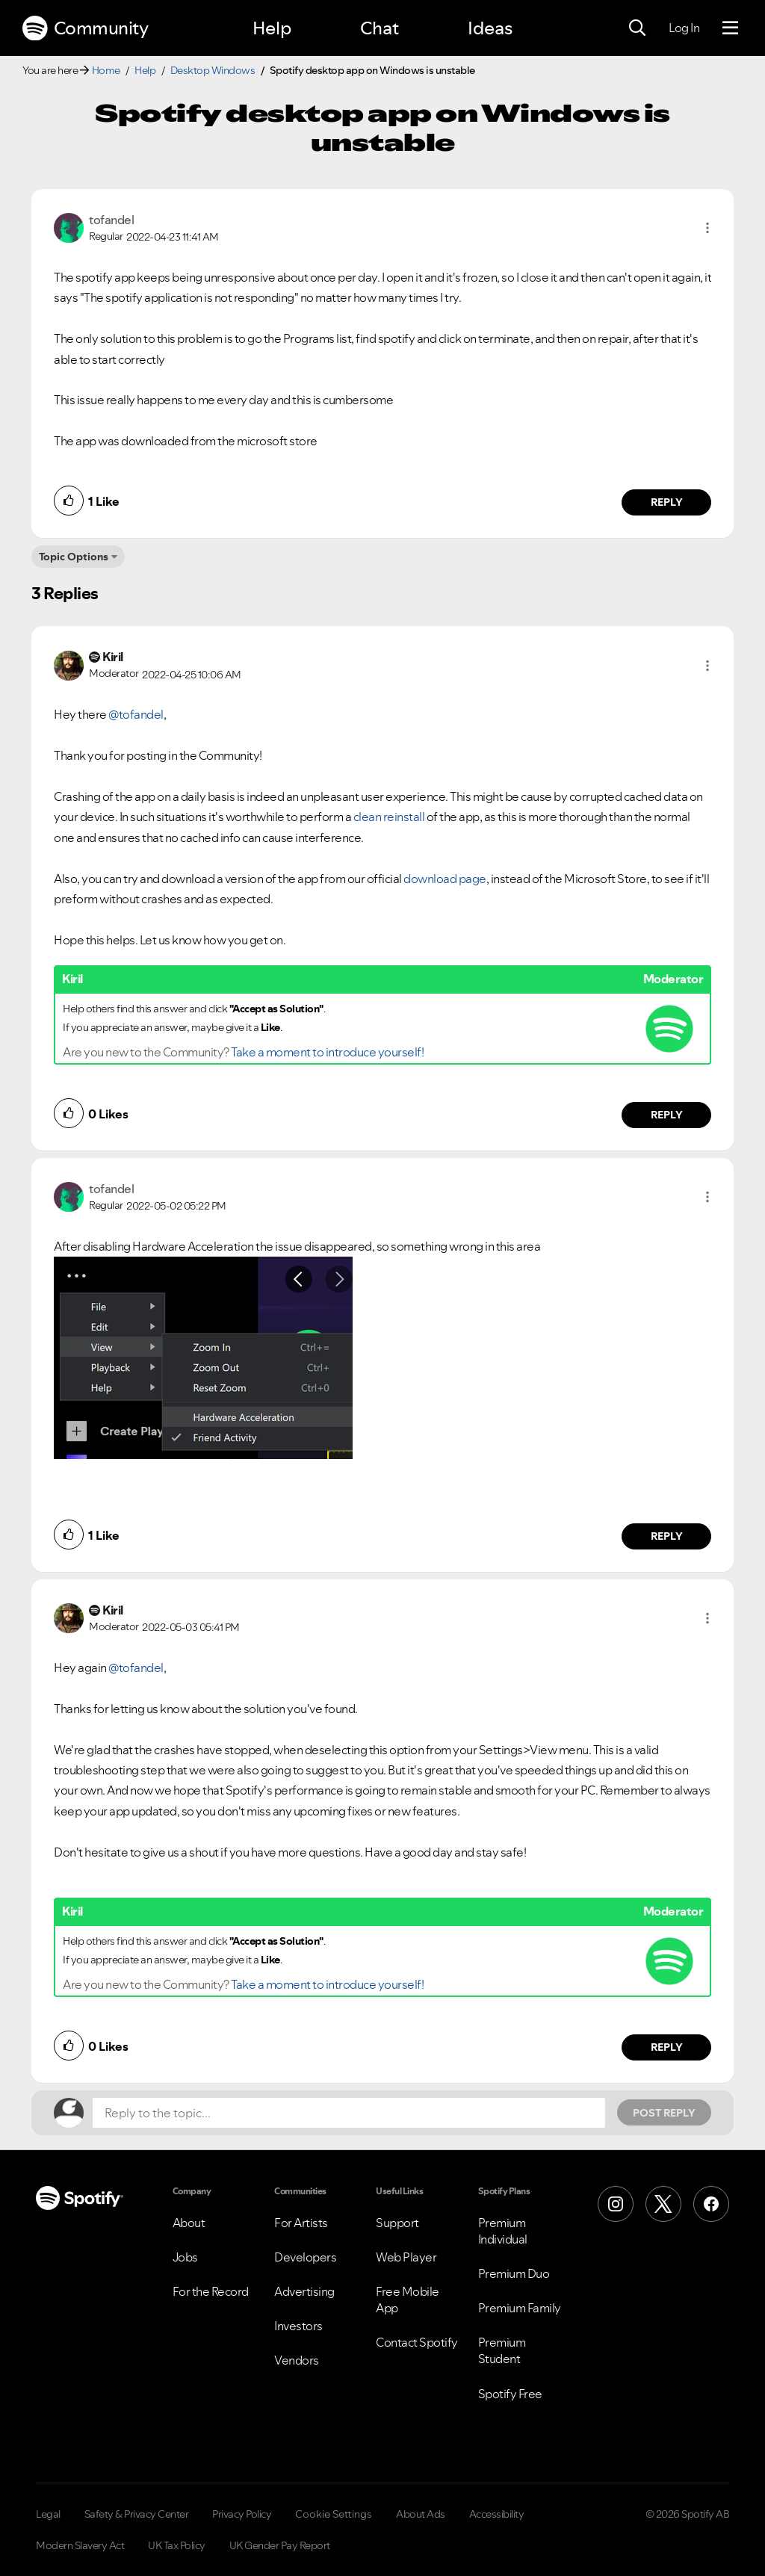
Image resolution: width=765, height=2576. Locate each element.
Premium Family (519, 2308)
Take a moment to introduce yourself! (327, 1052)
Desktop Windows (212, 70)
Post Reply (664, 2112)
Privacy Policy (241, 2514)
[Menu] (730, 28)
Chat (379, 28)
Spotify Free (510, 2393)
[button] (707, 228)
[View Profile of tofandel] (111, 219)
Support (397, 2222)
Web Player (406, 2257)
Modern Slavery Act (80, 2545)
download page (444, 878)
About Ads (420, 2514)
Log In (684, 27)
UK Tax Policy (176, 2545)
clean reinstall (387, 816)
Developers (305, 2257)
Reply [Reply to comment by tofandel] (667, 502)
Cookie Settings (333, 2514)
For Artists (301, 2222)
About (189, 2222)
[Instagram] (616, 2204)
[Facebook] (711, 2204)
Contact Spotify (417, 2342)
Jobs (185, 2257)
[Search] (637, 28)
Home (106, 70)
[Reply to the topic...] (349, 2113)
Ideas (490, 28)
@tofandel (136, 714)
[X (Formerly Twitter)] (663, 2204)
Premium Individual (502, 2230)
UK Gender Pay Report (279, 2545)
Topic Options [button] (73, 556)
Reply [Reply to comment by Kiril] (667, 1114)
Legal (48, 2514)
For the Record (211, 2291)
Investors (298, 2326)
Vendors (296, 2360)
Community (85, 28)
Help (272, 28)
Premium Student (502, 2350)
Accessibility (496, 2514)
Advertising (304, 2291)
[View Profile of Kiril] (112, 656)
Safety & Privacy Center (136, 2514)
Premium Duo (514, 2273)
